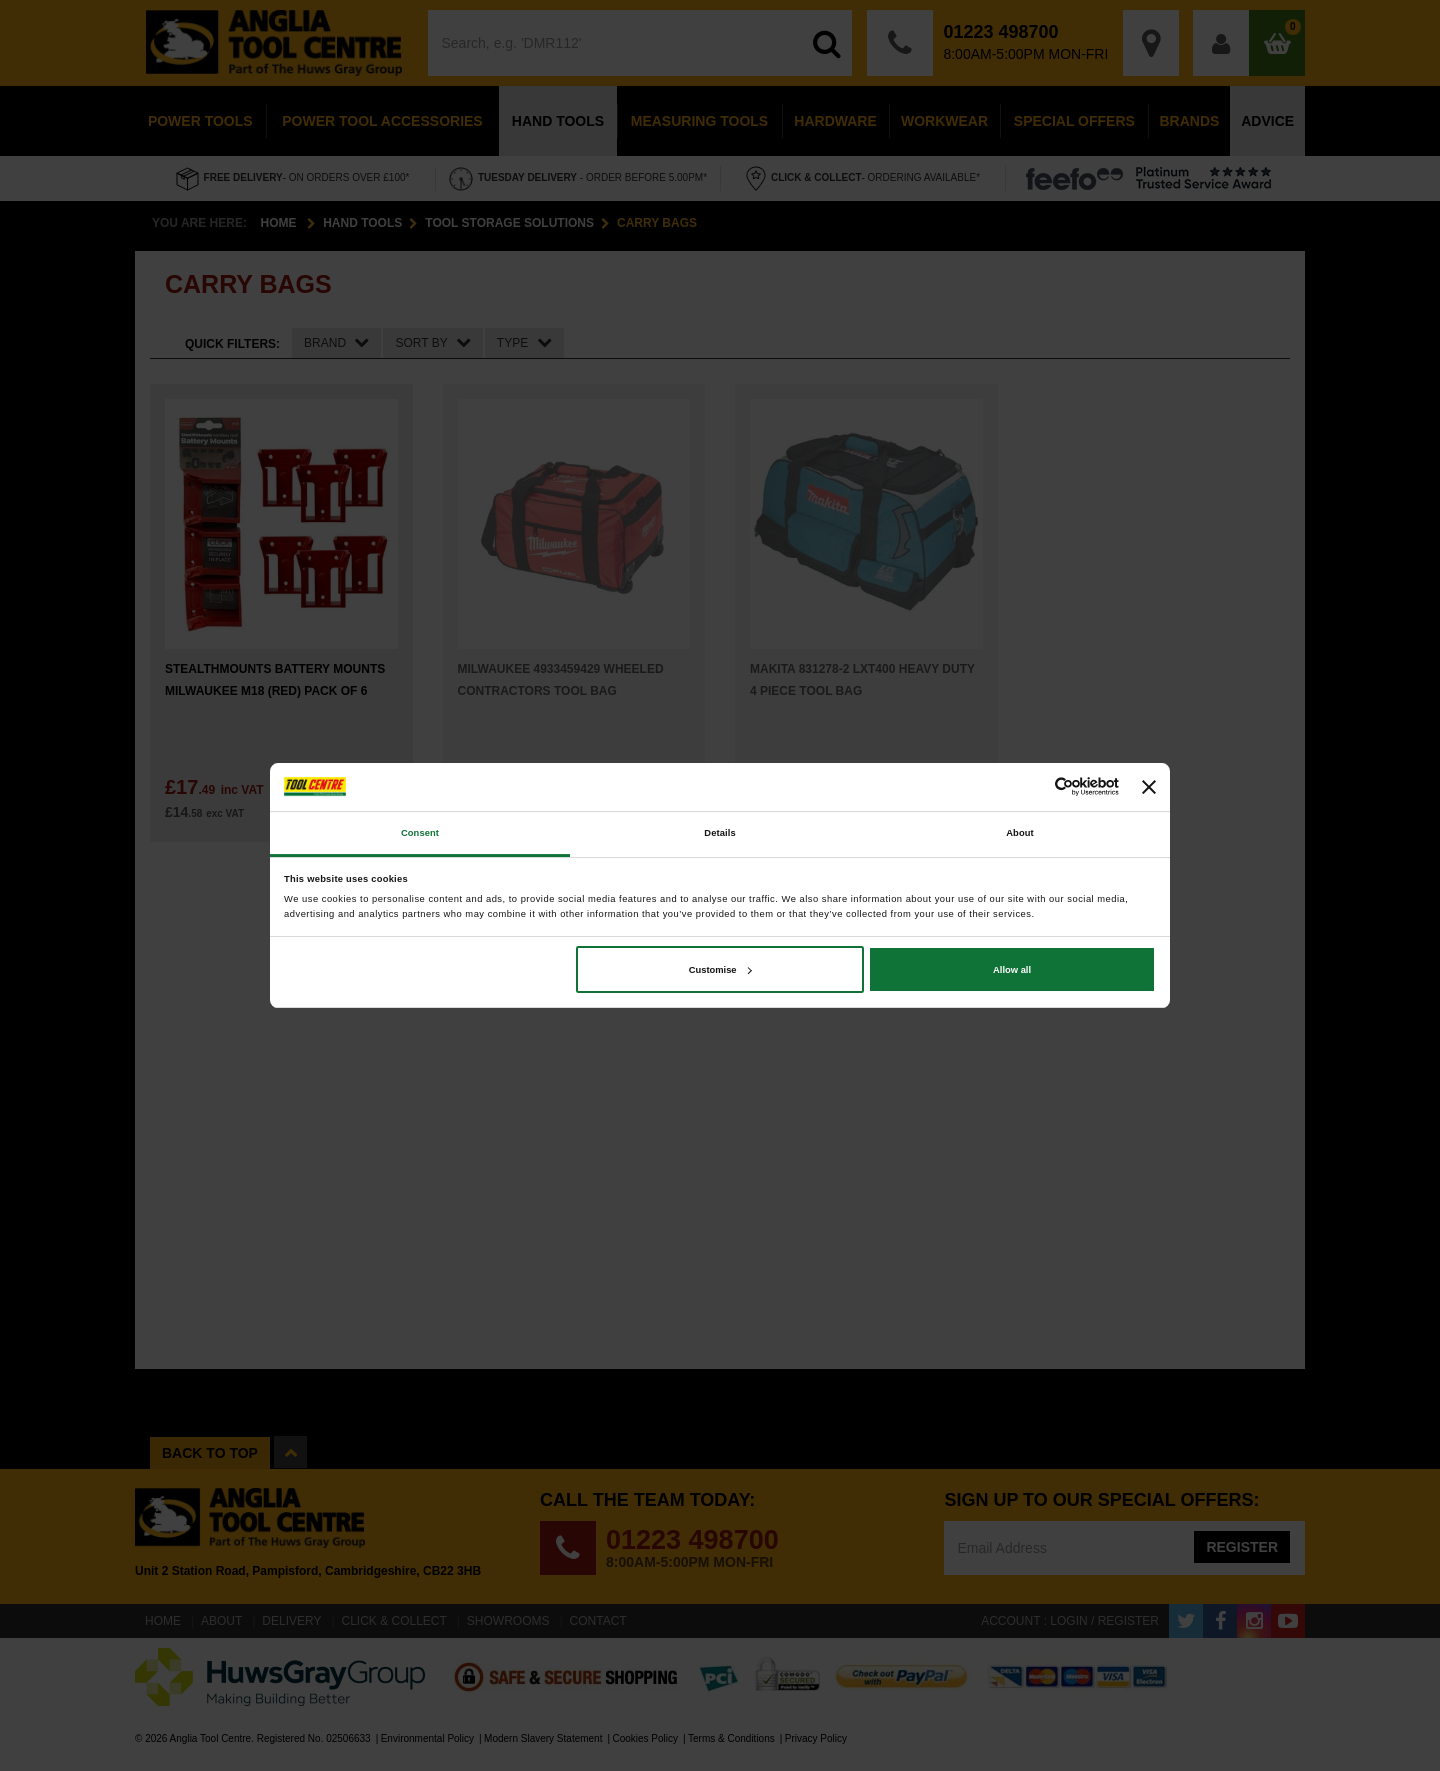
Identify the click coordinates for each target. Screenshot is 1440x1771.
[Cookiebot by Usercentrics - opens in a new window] (1031, 786)
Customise (720, 970)
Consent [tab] (420, 833)
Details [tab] (719, 833)
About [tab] (1020, 833)
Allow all (1012, 970)
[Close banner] (1149, 787)
